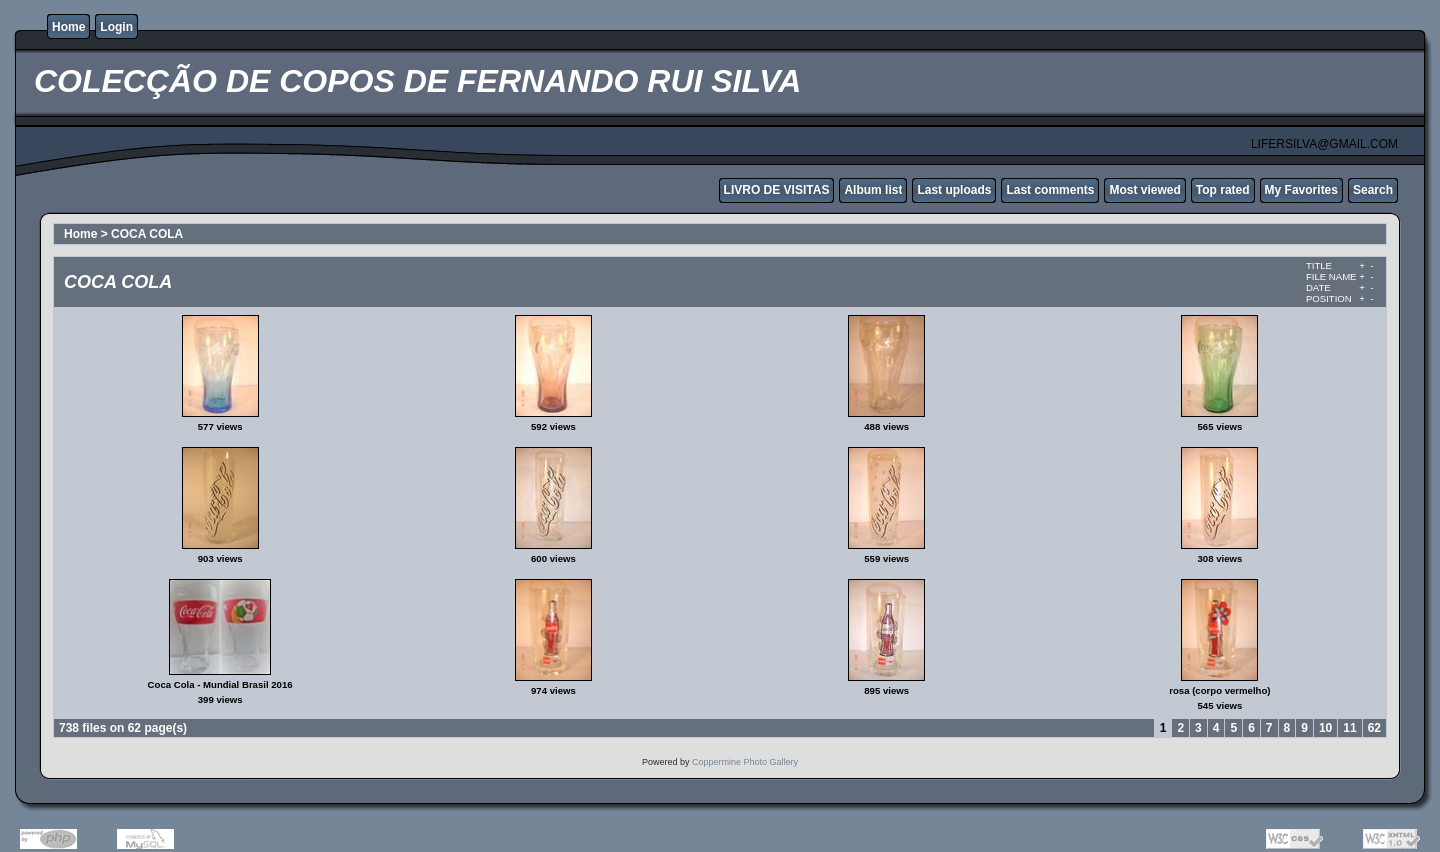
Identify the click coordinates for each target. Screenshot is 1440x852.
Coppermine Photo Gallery (745, 762)
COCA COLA (147, 234)
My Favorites (1301, 190)
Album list (873, 190)
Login (116, 27)
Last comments (1050, 190)
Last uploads (954, 190)
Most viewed (1144, 190)
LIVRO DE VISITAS (777, 190)
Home (68, 27)
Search (1373, 190)
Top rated (1223, 190)
